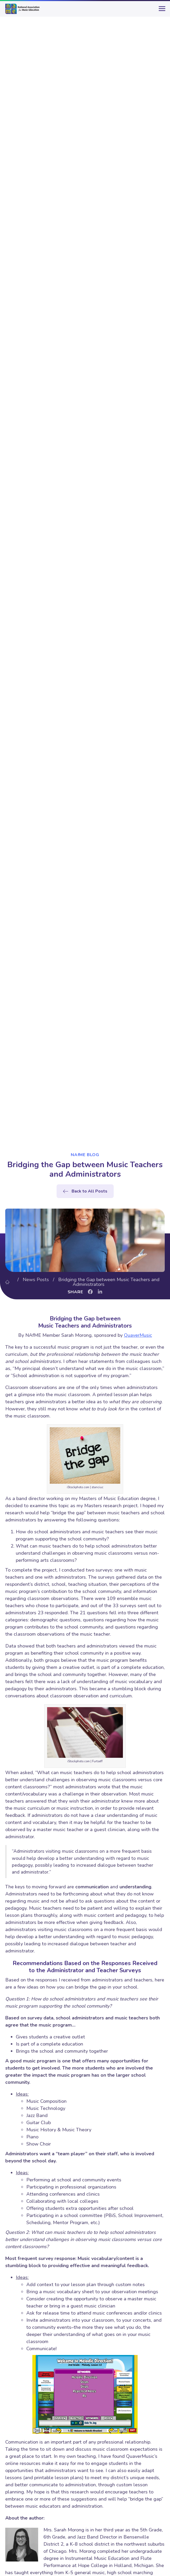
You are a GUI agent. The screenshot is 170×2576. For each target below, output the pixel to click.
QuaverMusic (138, 1335)
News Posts (36, 1279)
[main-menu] (161, 11)
